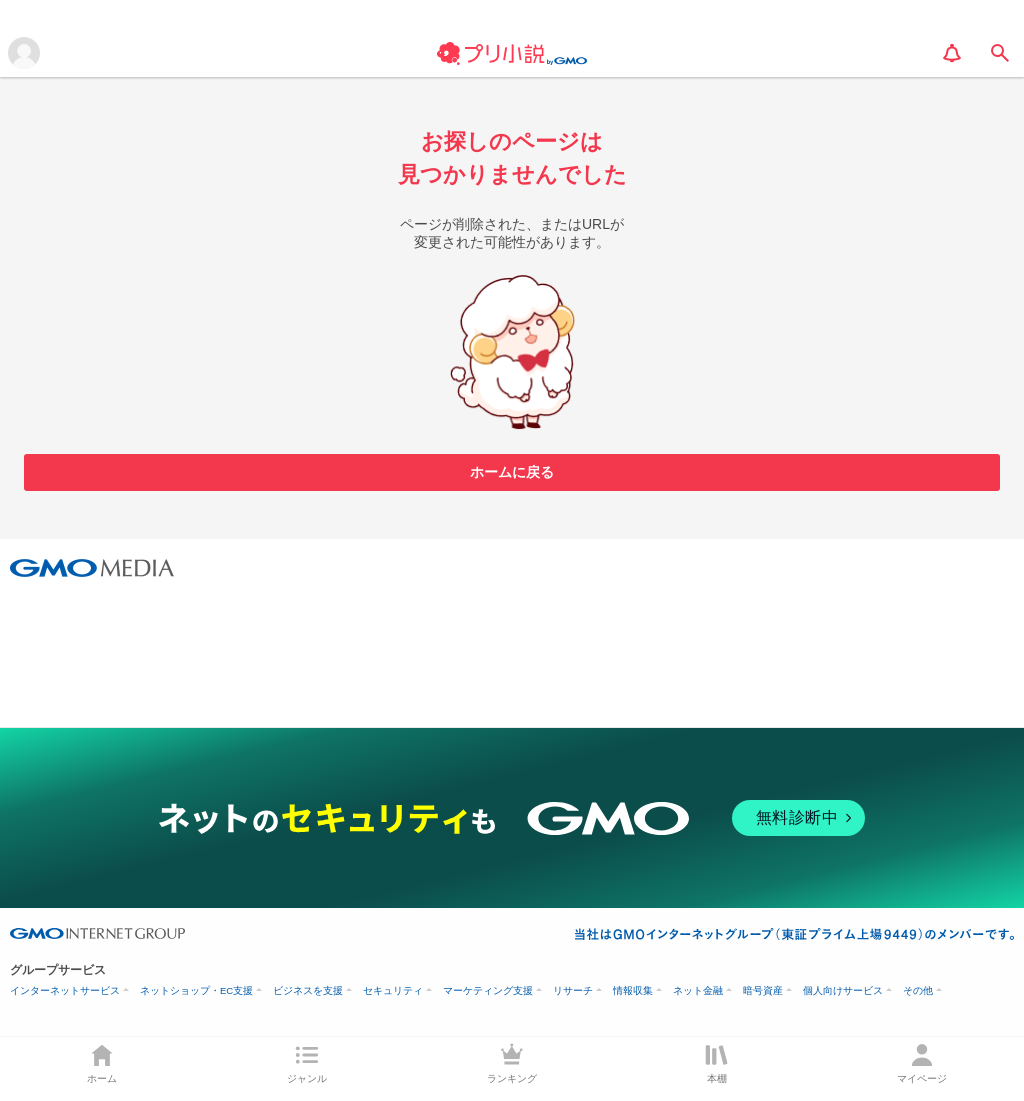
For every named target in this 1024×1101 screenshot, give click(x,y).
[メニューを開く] (24, 53)
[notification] (952, 53)
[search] (1000, 53)
